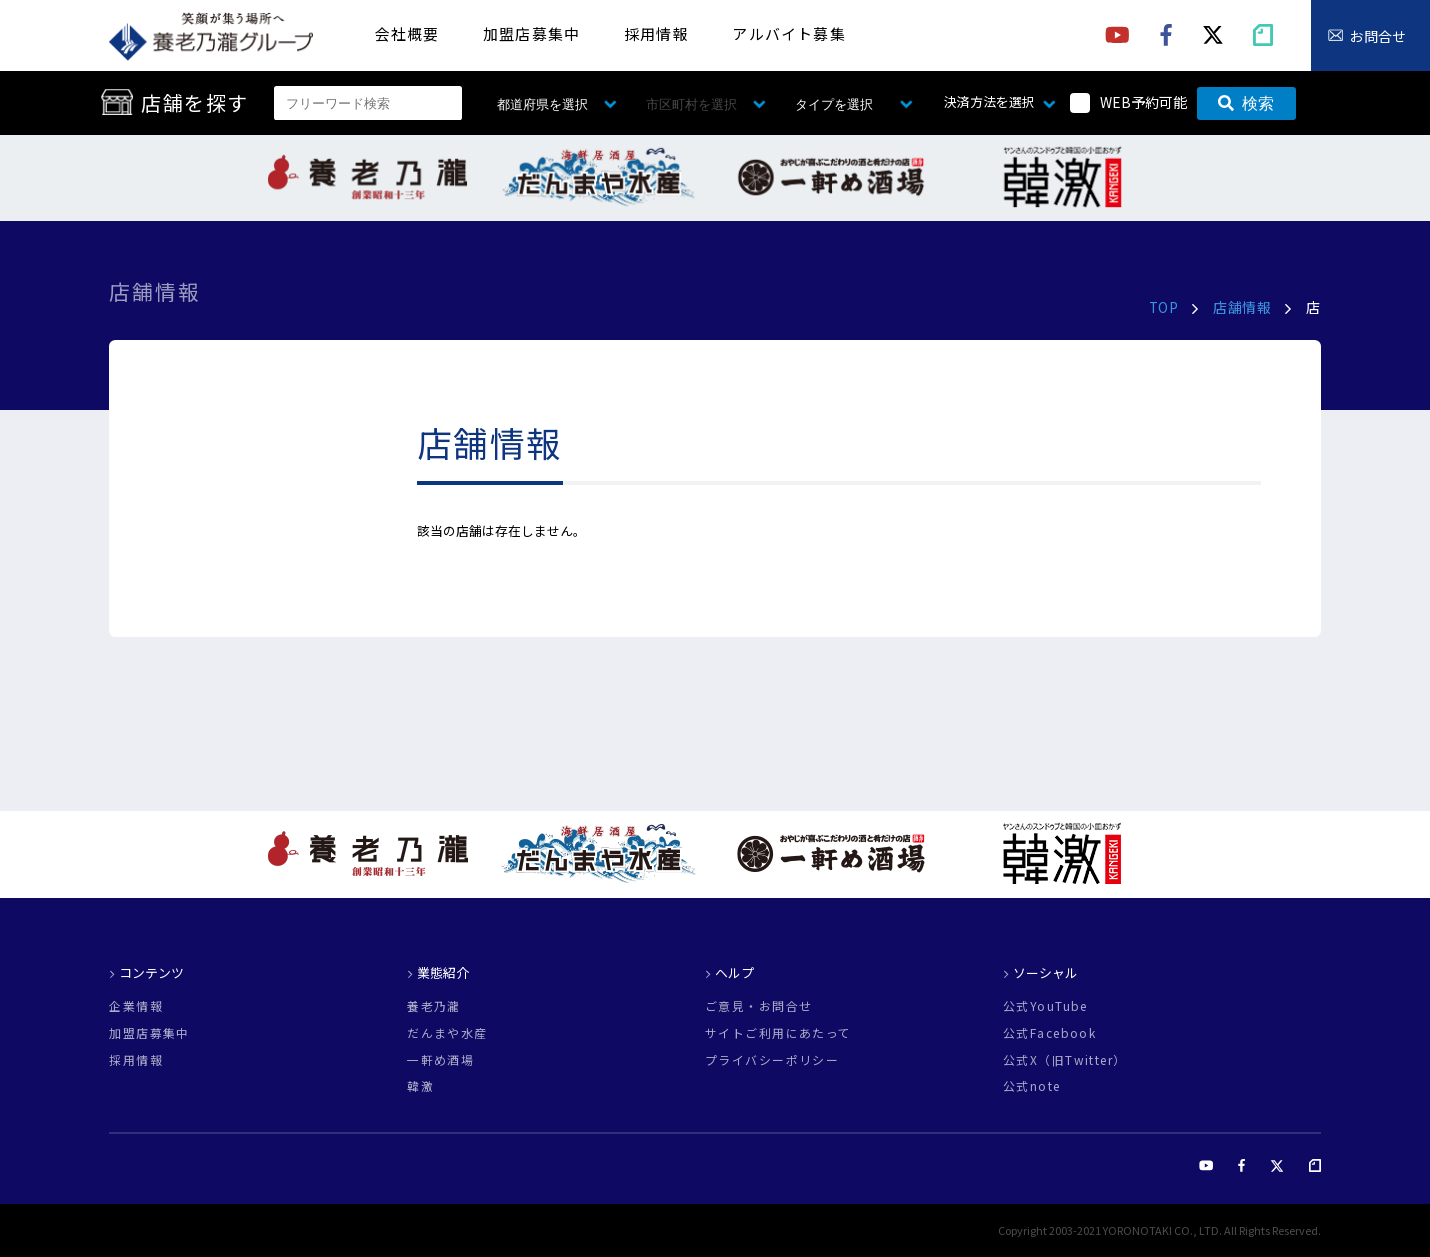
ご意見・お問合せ (758, 1006)
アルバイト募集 (788, 33)
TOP (1164, 307)
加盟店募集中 (531, 33)
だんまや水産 (447, 1033)
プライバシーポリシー (772, 1060)
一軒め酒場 (440, 1060)
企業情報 (136, 1006)
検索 (1246, 103)
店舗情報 (1242, 307)
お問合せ (1378, 36)
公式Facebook (1049, 1033)
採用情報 (656, 33)
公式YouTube (1045, 1006)
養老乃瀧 (434, 1006)
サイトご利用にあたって (778, 1033)
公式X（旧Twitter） (1065, 1060)
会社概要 (407, 33)
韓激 (420, 1086)
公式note (1032, 1086)
